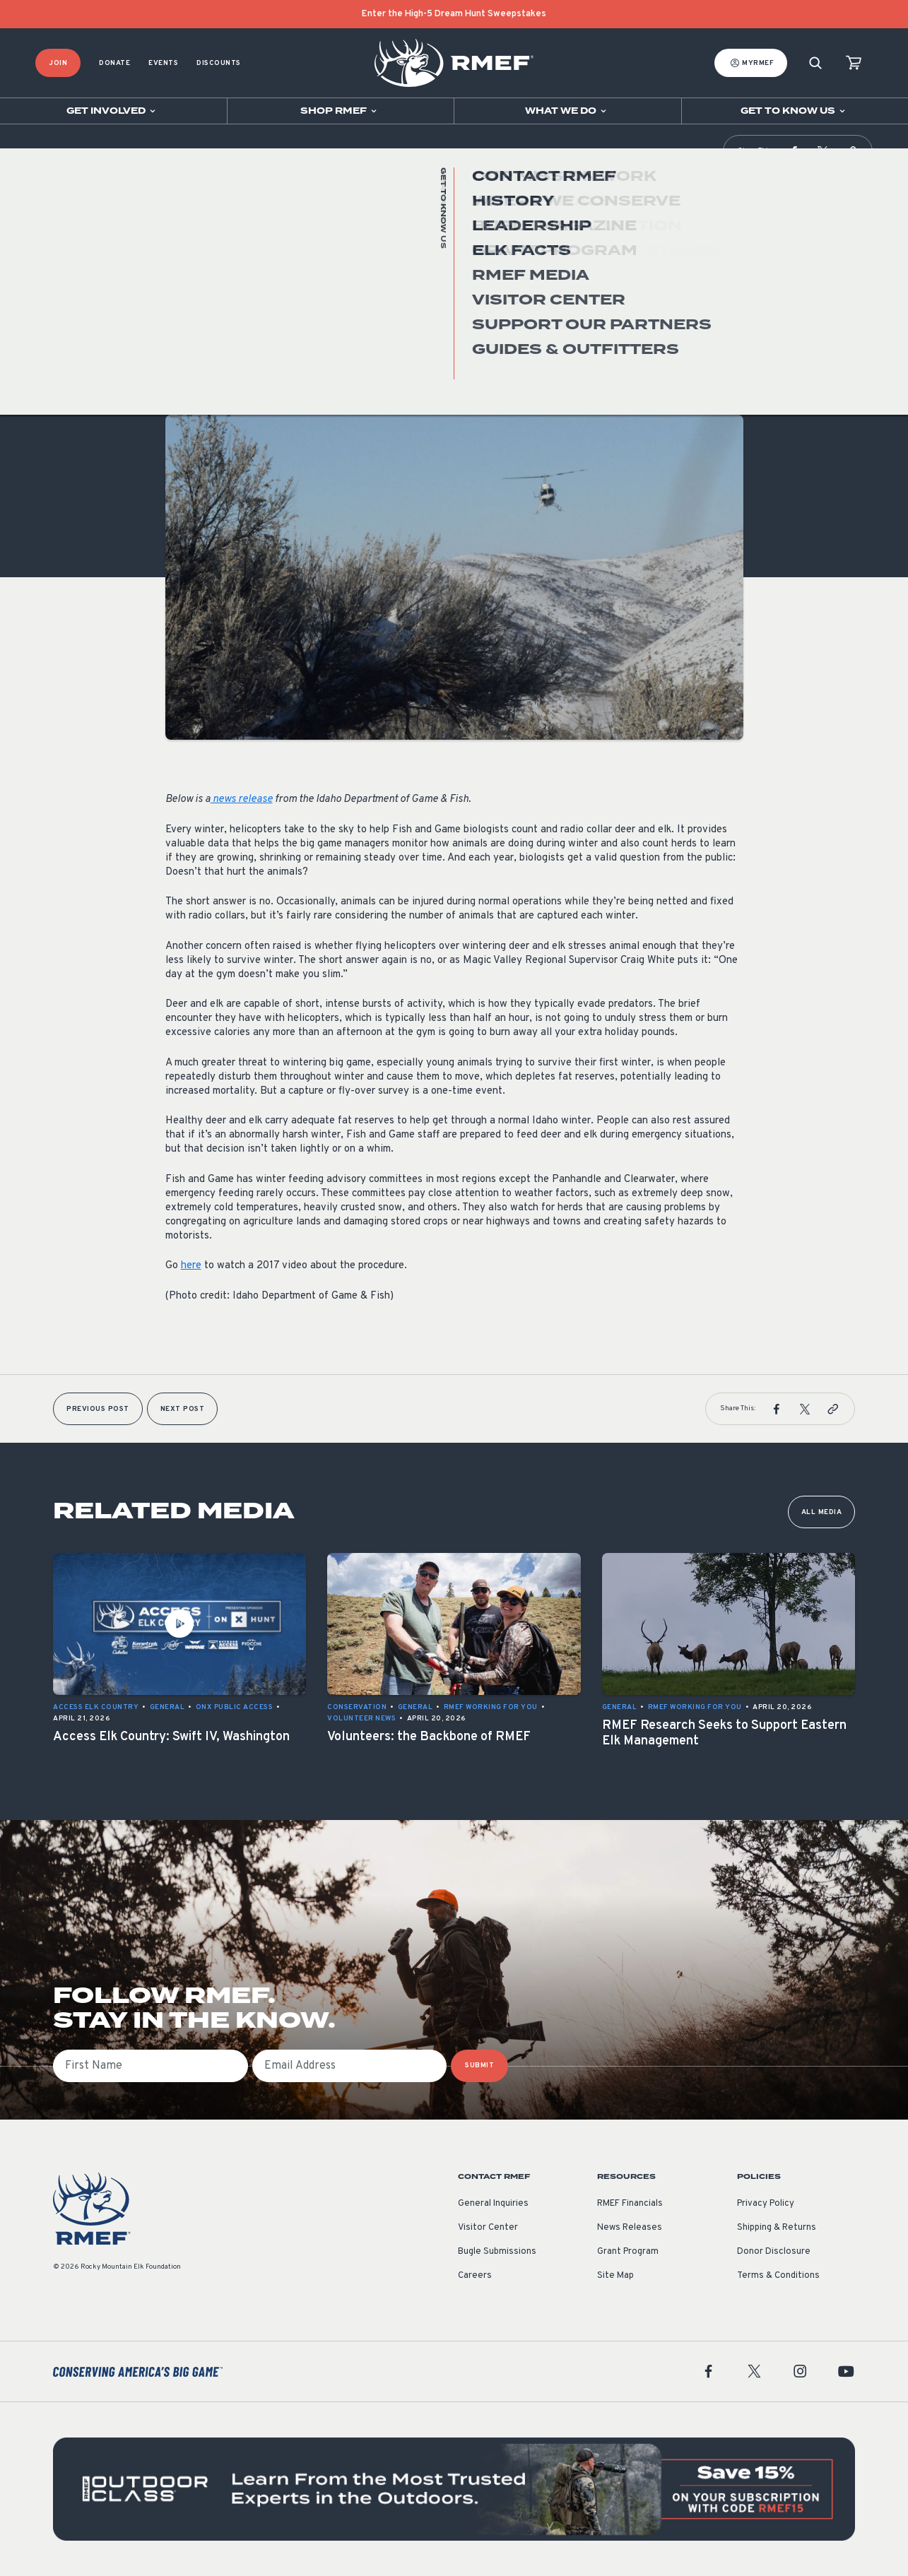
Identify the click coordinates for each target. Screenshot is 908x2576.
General (183, 373)
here (191, 1265)
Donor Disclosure (773, 2251)
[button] (794, 151)
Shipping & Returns (776, 2227)
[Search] (815, 63)
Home (44, 151)
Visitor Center (488, 2227)
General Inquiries (493, 2203)
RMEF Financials (630, 2203)
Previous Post (97, 1409)
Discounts (218, 63)
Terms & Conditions (778, 2275)
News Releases (629, 2227)
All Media (821, 1512)
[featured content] (454, 2489)
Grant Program (628, 2251)
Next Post (182, 1409)
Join (58, 63)
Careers (475, 2275)
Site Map (615, 2275)
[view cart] (853, 63)
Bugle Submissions (497, 2251)
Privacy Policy (765, 2203)
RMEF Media (79, 151)
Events (163, 63)
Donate (114, 63)
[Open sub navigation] (113, 111)
